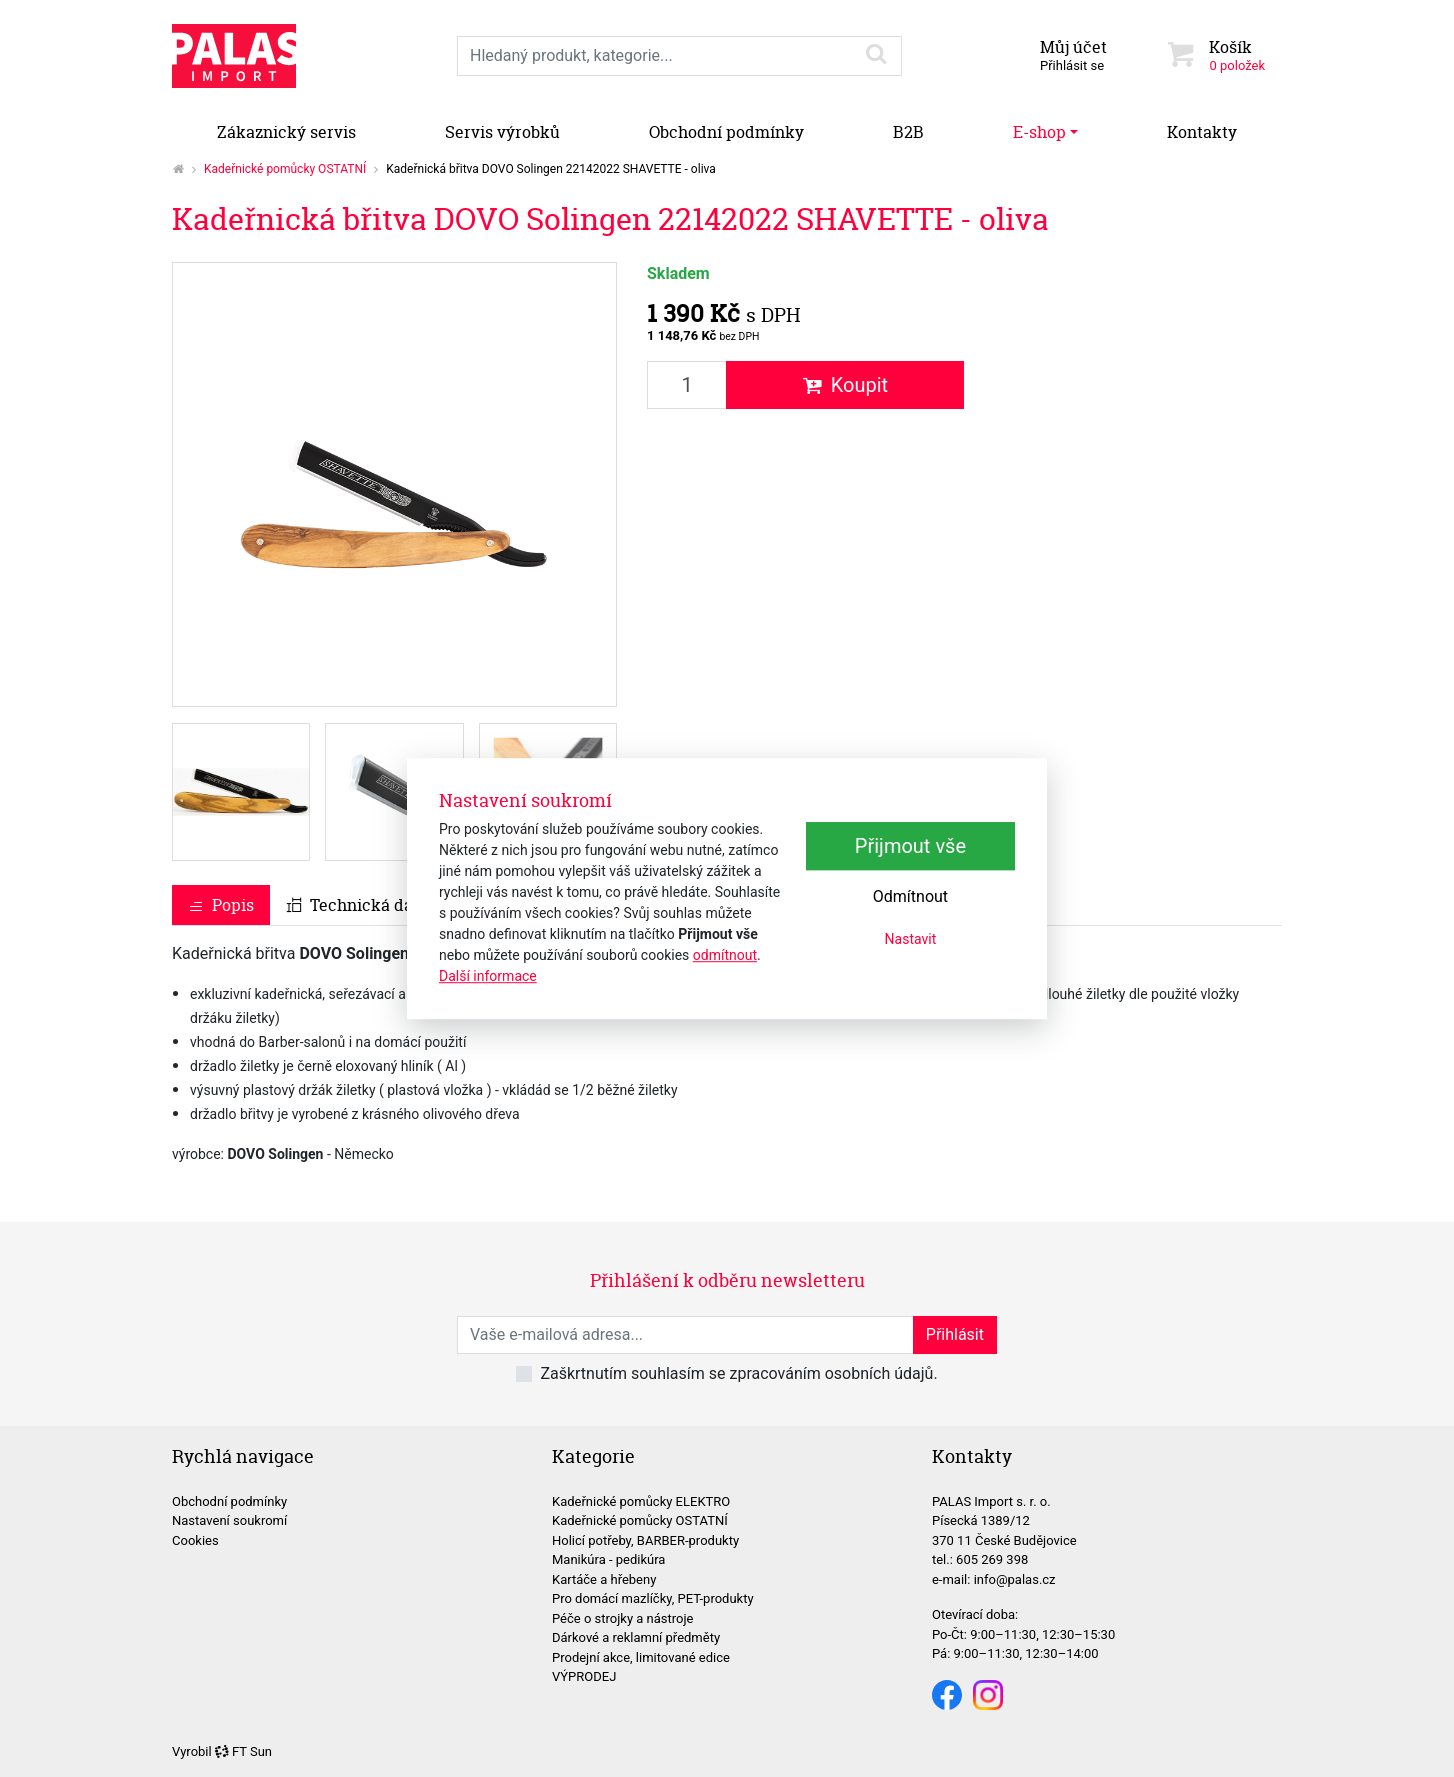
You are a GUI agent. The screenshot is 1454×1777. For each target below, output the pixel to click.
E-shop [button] (1039, 132)
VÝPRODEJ (584, 1676)
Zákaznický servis (286, 132)
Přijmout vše (910, 846)
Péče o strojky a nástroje (623, 1618)
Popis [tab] (221, 905)
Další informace (488, 976)
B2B (908, 132)
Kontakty (1202, 132)
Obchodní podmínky (726, 132)
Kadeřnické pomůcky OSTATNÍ (285, 169)
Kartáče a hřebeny (604, 1579)
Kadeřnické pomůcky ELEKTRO (641, 1501)
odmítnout (725, 955)
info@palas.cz (1015, 1579)
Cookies (195, 1540)
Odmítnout (910, 896)
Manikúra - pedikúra (608, 1559)
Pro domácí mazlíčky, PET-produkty (653, 1598)
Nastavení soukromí (229, 1520)
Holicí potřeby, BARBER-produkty (645, 1540)
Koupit (845, 385)
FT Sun (243, 1751)
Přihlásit (955, 1334)
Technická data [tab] (357, 905)
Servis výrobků (502, 132)
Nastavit (911, 939)
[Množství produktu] (687, 385)
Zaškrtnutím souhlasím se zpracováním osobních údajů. (738, 1373)
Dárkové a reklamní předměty (636, 1637)
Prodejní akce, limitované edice (641, 1657)
